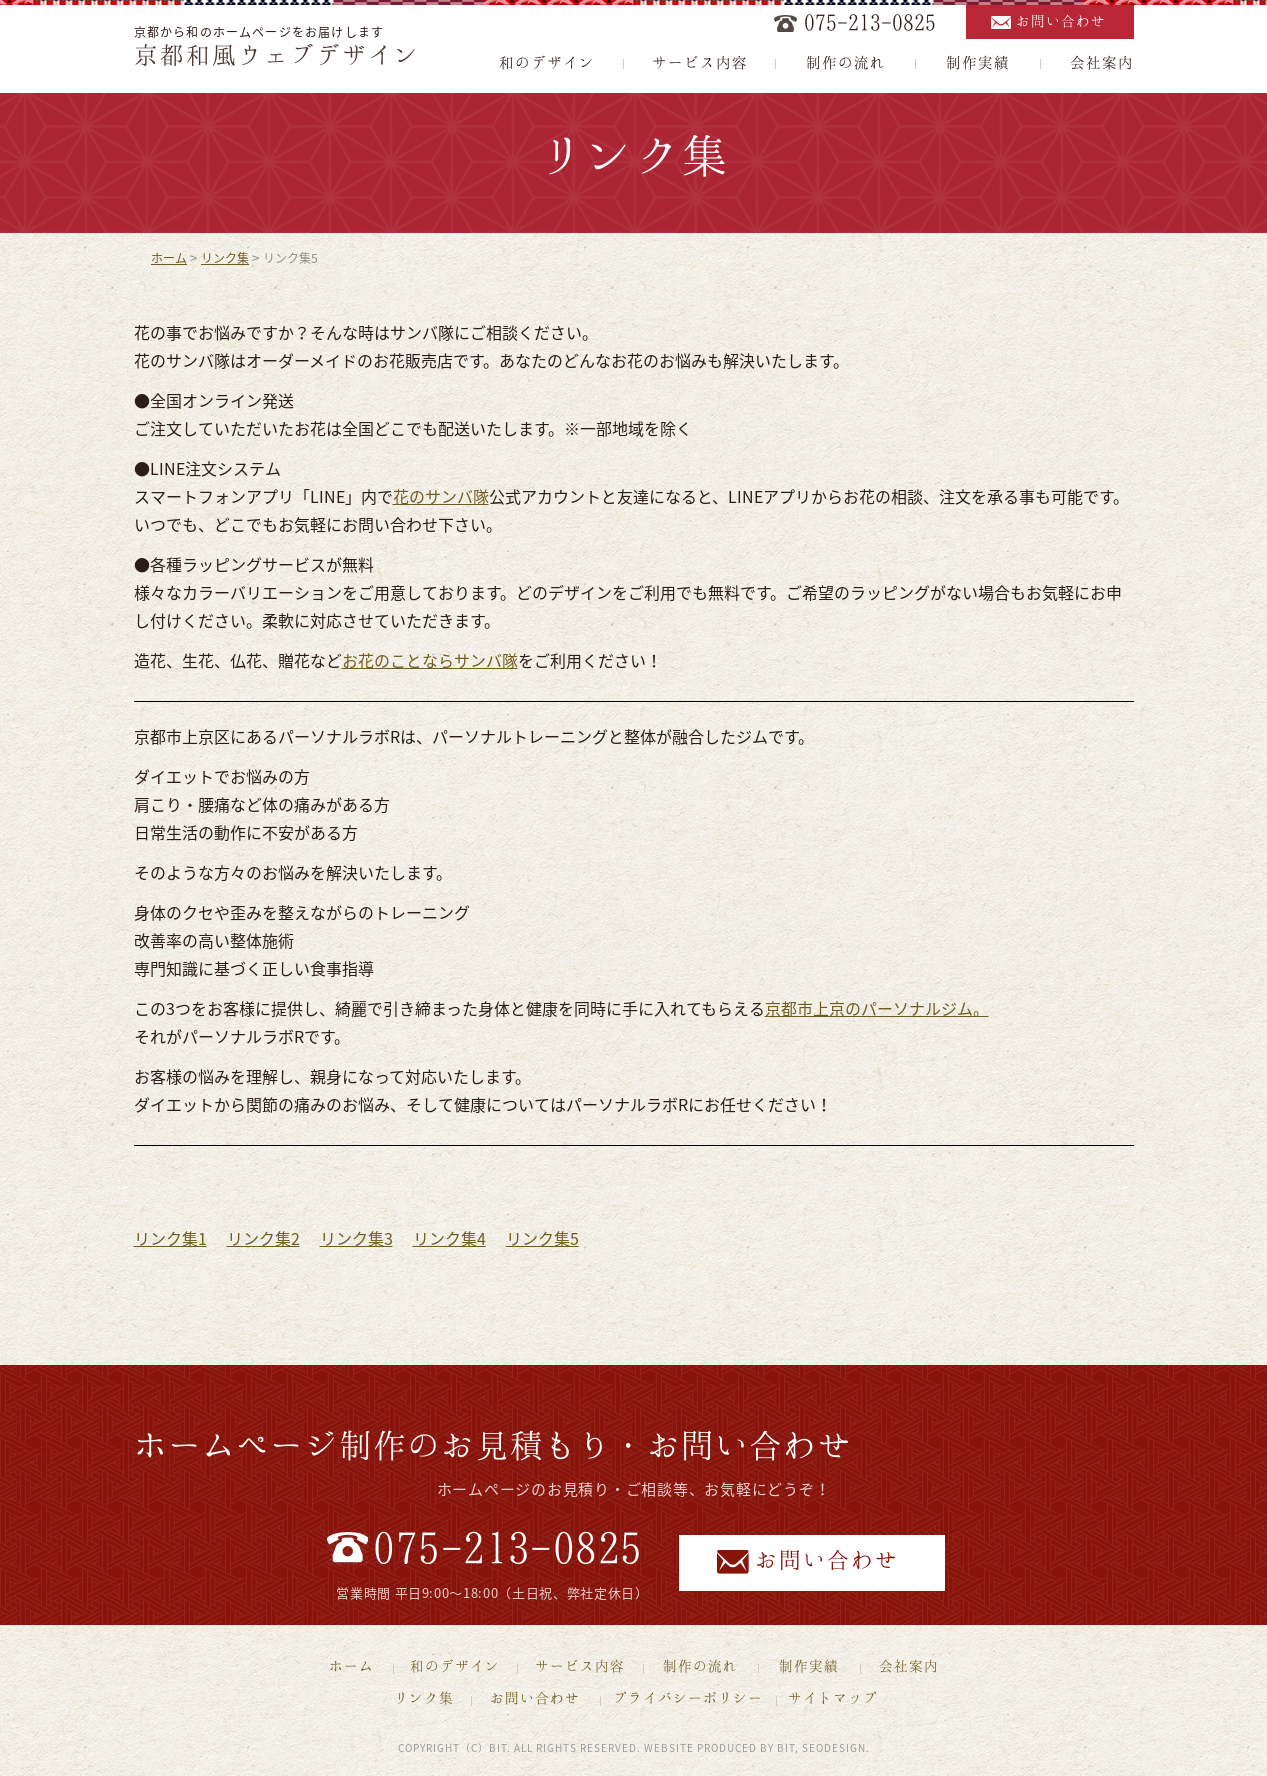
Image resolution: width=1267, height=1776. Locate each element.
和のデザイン (547, 62)
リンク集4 (449, 1238)
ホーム (169, 258)
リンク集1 (170, 1238)
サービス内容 (700, 62)
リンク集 (225, 258)
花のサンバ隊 (441, 496)
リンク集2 (263, 1238)
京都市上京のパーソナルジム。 (877, 1008)
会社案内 (1102, 62)
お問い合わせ (1061, 20)
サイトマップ (833, 1697)
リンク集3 (356, 1238)
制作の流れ (846, 62)
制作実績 (978, 62)
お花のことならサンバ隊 (430, 660)
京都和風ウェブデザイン (277, 54)
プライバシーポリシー (688, 1697)
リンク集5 (542, 1238)
